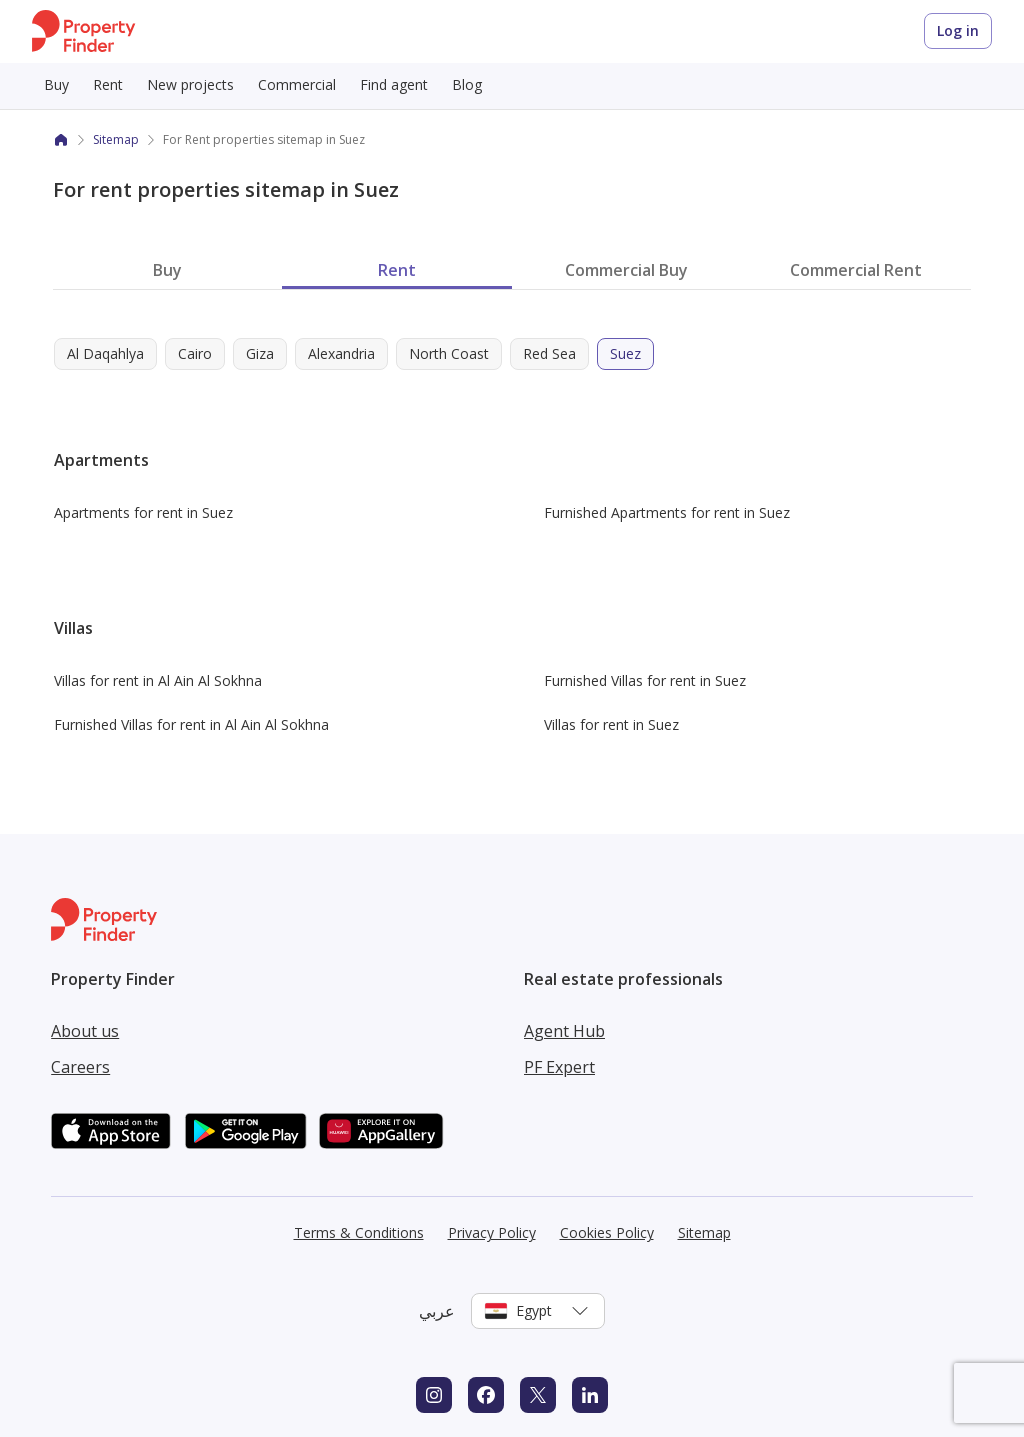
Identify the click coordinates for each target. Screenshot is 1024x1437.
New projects (190, 84)
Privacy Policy (492, 1232)
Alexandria (341, 353)
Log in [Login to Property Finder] (958, 30)
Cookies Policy (607, 1232)
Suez (625, 353)
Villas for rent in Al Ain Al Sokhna (158, 680)
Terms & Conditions (359, 1232)
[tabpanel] (512, 544)
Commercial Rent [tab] (856, 270)
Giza (260, 353)
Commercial (297, 84)
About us (85, 1031)
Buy (56, 84)
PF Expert (559, 1067)
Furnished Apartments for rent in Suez (667, 512)
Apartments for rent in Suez (143, 512)
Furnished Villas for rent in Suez (645, 680)
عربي (437, 1311)
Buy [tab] (167, 270)
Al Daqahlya (105, 353)
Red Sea (549, 353)
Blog (467, 84)
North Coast (449, 353)
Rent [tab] (397, 270)
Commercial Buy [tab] (626, 270)
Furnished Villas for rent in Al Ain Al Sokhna (191, 724)
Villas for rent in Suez (611, 724)
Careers (80, 1067)
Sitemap (116, 139)
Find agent (394, 84)
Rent (108, 84)
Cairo (195, 353)
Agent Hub (564, 1031)
